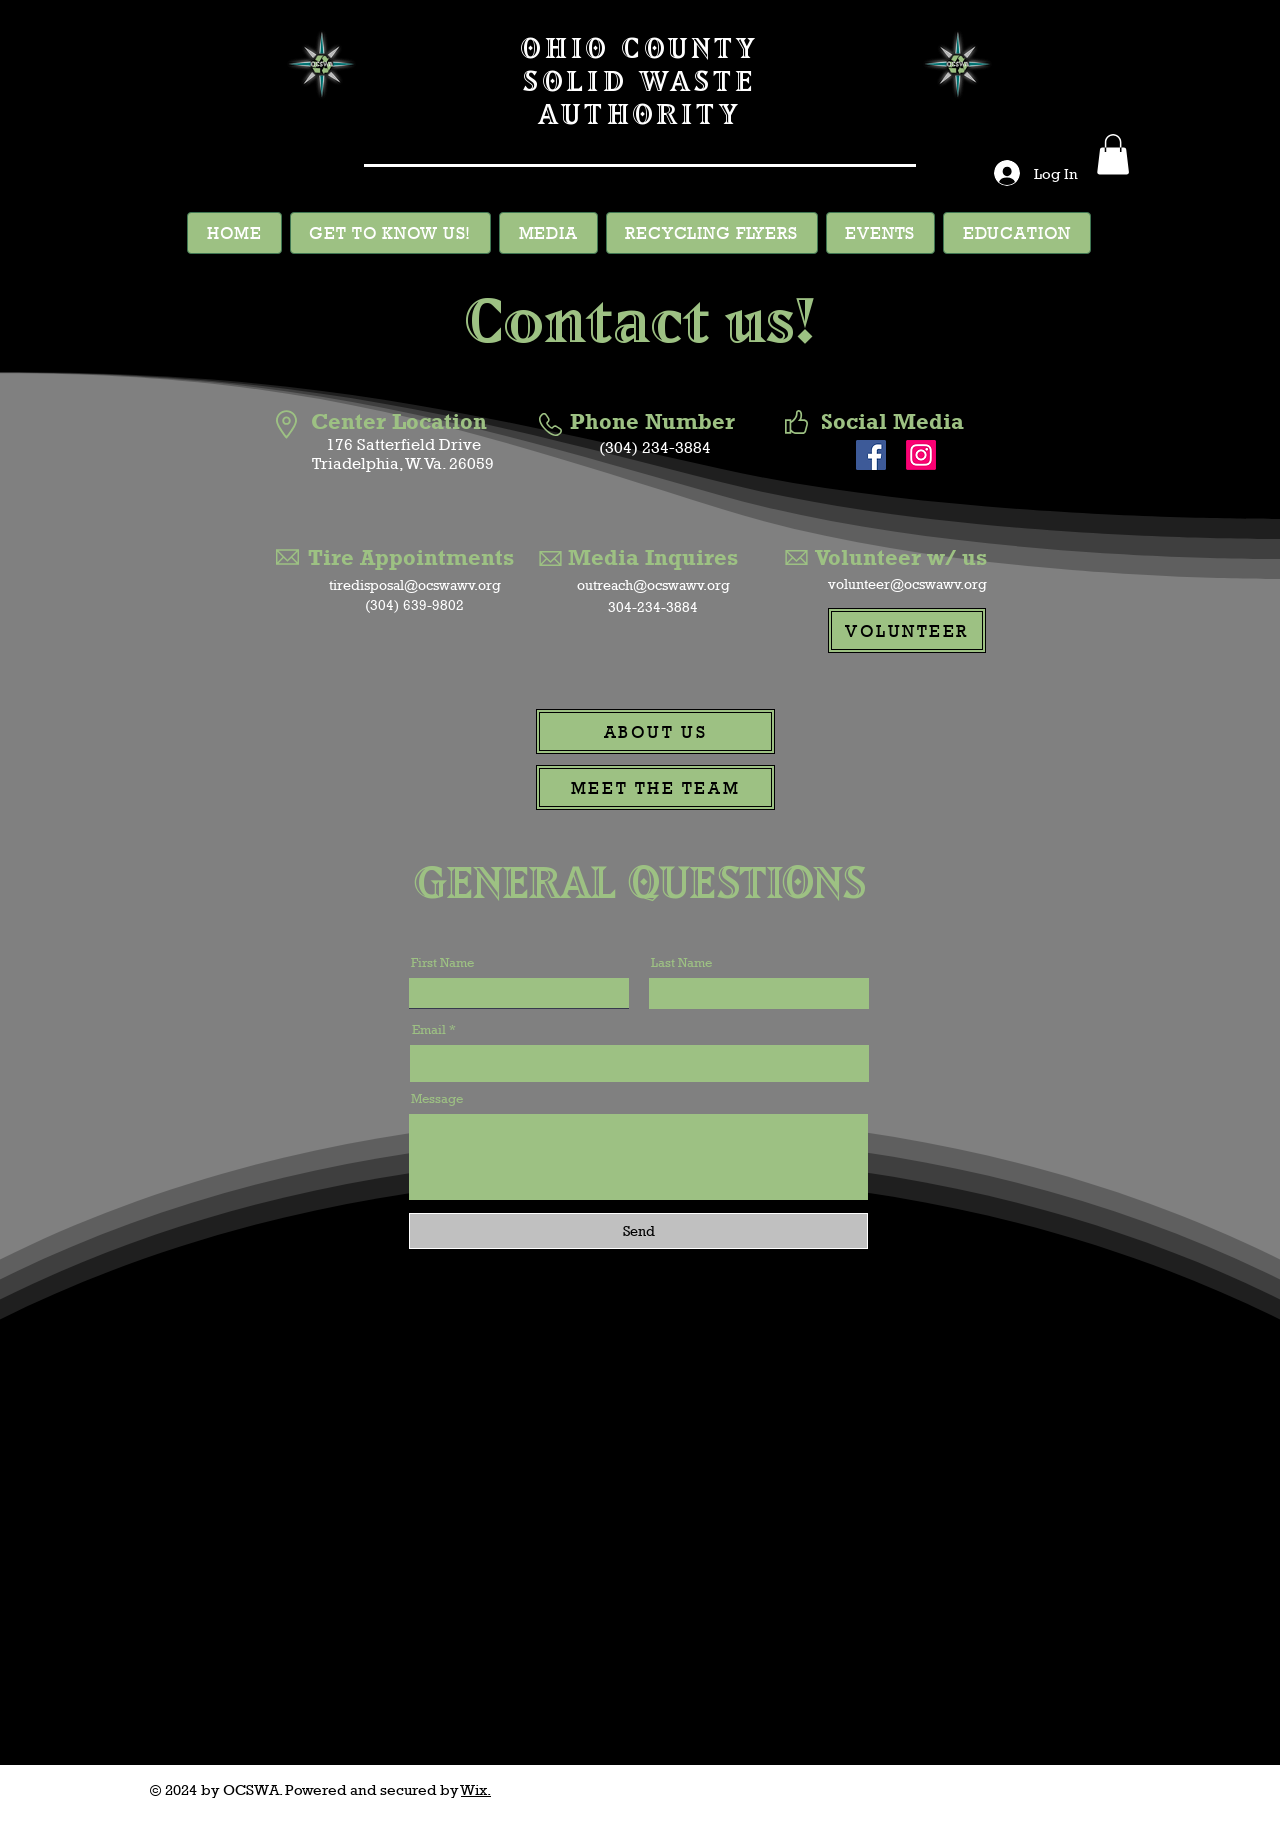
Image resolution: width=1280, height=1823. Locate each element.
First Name (442, 962)
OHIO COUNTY (639, 47)
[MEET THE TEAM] (655, 787)
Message (437, 1098)
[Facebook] (871, 455)
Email (429, 1029)
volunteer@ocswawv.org (907, 583)
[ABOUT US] (655, 731)
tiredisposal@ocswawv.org (415, 584)
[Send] (638, 1231)
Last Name (681, 962)
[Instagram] (921, 455)
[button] (1113, 154)
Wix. (476, 1789)
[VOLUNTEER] (907, 630)
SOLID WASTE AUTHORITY (639, 97)
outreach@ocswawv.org (653, 584)
